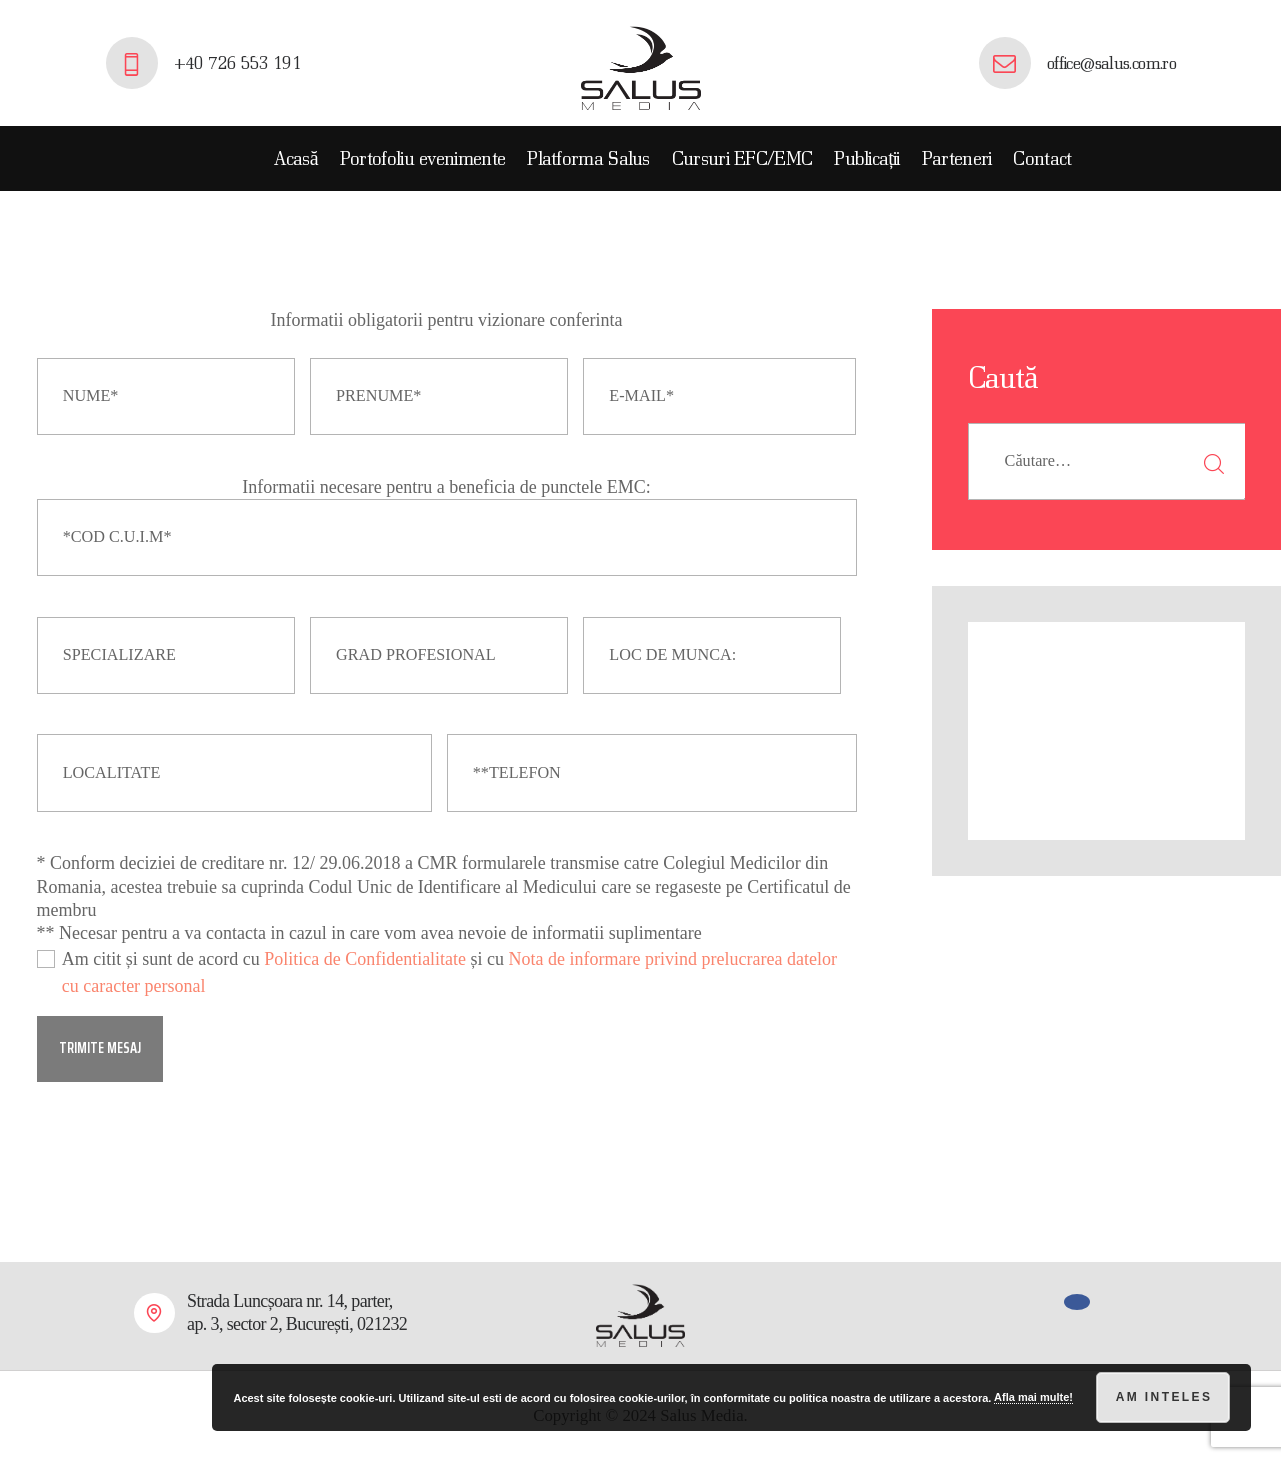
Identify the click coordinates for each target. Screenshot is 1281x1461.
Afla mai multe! (1033, 1397)
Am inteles (1164, 1397)
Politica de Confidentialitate (365, 959)
